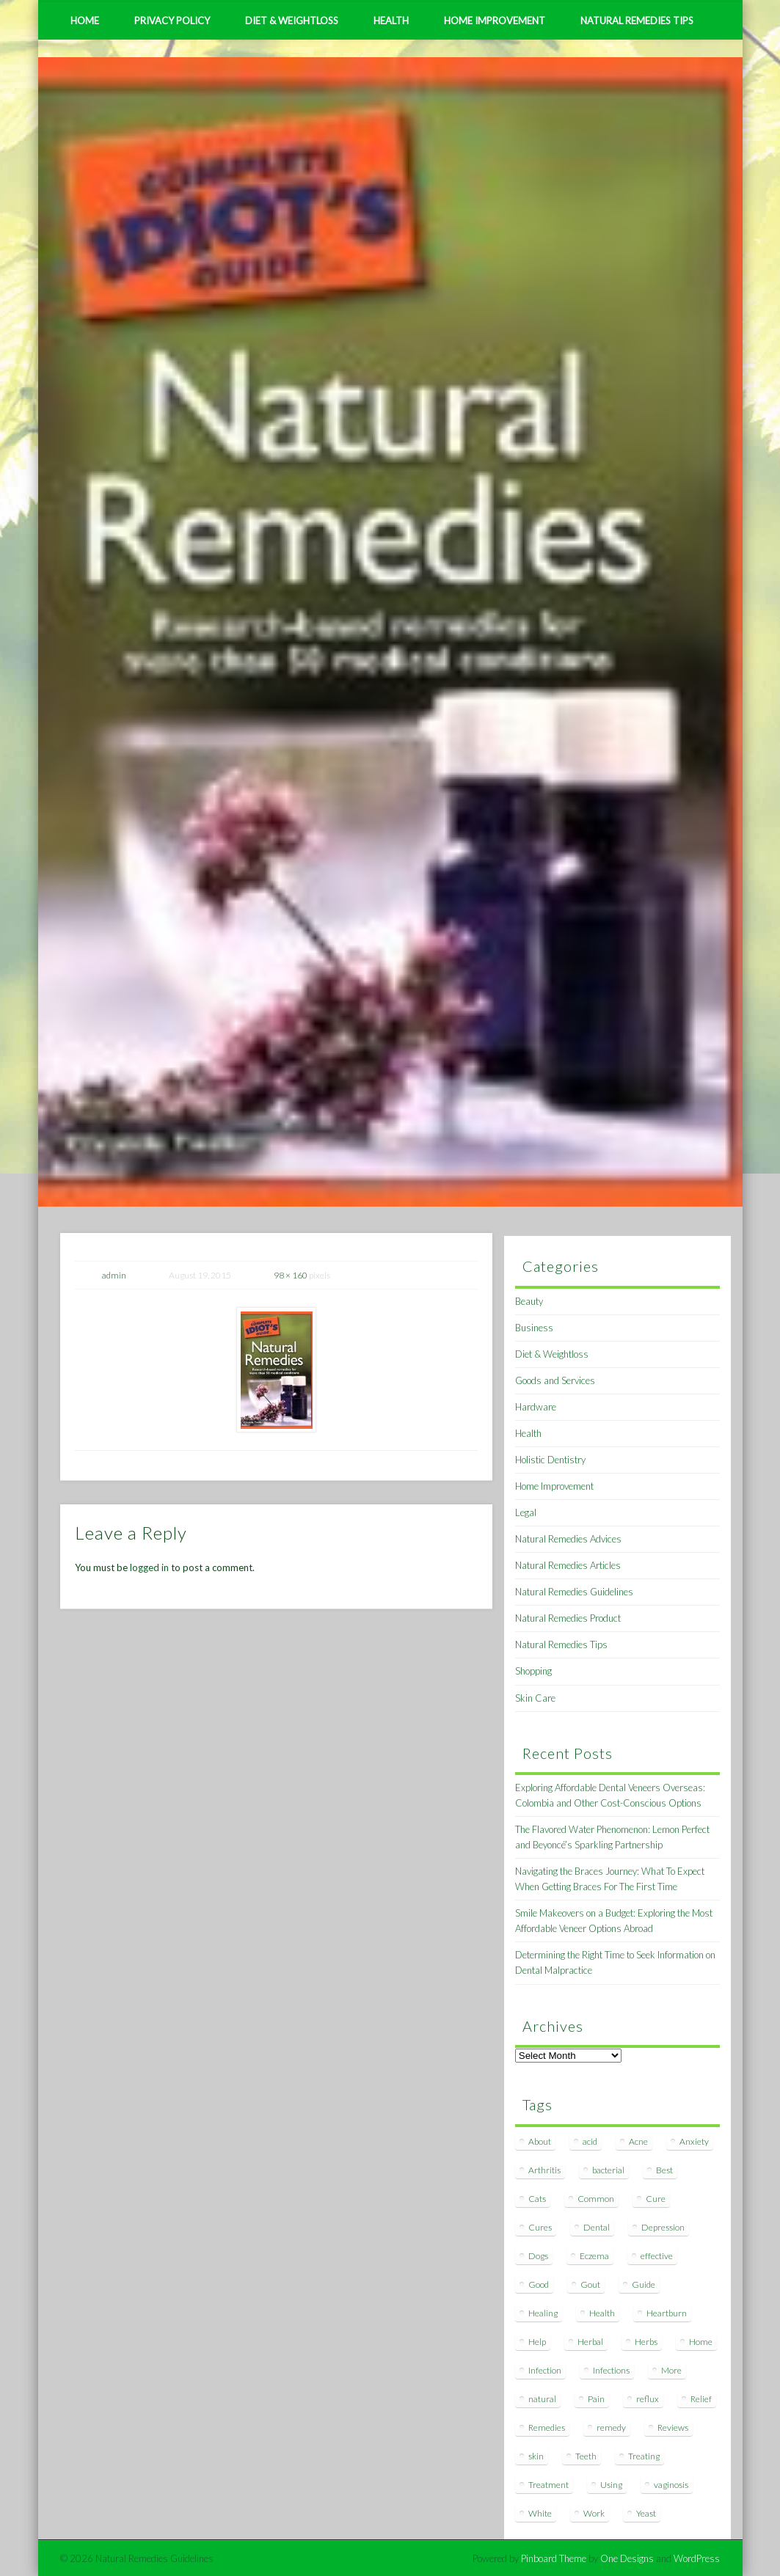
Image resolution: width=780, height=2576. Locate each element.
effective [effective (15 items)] (657, 2255)
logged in (149, 1567)
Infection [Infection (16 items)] (544, 2370)
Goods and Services (555, 1380)
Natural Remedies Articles (568, 1565)
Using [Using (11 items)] (611, 2484)
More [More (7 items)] (671, 2370)
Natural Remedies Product (568, 1618)
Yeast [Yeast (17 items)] (646, 2513)
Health (391, 20)
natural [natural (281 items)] (542, 2398)
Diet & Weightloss (291, 20)
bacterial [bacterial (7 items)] (608, 2170)
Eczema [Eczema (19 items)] (594, 2255)
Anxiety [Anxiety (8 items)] (694, 2141)
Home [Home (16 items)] (700, 2341)
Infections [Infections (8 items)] (611, 2370)
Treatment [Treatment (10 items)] (548, 2484)
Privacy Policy (172, 20)
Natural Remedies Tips (636, 20)
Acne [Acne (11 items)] (638, 2141)
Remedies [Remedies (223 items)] (546, 2427)
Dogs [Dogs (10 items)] (538, 2255)
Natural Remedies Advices (568, 1539)
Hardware (535, 1407)
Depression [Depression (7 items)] (663, 2227)
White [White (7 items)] (540, 2513)
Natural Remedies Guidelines (574, 1592)
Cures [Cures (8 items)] (540, 2227)
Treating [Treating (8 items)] (644, 2456)
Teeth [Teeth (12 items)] (586, 2456)
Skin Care (535, 1698)
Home (84, 20)
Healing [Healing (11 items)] (543, 2313)
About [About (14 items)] (539, 2141)
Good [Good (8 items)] (538, 2284)
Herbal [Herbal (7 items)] (590, 2341)
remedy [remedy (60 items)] (611, 2427)
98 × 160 (290, 1275)
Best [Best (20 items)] (664, 2170)
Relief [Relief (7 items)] (701, 2398)
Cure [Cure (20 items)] (656, 2198)
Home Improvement (494, 20)
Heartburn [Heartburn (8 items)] (666, 2313)
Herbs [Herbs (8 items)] (646, 2341)
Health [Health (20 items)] (602, 2313)
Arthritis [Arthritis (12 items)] (544, 2170)
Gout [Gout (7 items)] (590, 2284)
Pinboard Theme (553, 2558)
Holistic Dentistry (550, 1460)
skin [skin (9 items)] (536, 2456)
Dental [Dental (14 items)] (596, 2227)
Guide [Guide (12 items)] (643, 2284)
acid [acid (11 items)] (590, 2141)
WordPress (697, 2558)
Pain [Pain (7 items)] (596, 2398)
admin (114, 1275)
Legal (525, 1512)
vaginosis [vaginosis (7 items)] (671, 2484)
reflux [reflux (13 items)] (647, 2398)
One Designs (627, 2558)
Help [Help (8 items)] (537, 2341)
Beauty (529, 1301)
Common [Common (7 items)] (595, 2198)
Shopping (533, 1671)
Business (534, 1327)
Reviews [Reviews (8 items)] (672, 2427)
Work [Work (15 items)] (594, 2513)
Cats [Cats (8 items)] (537, 2198)
